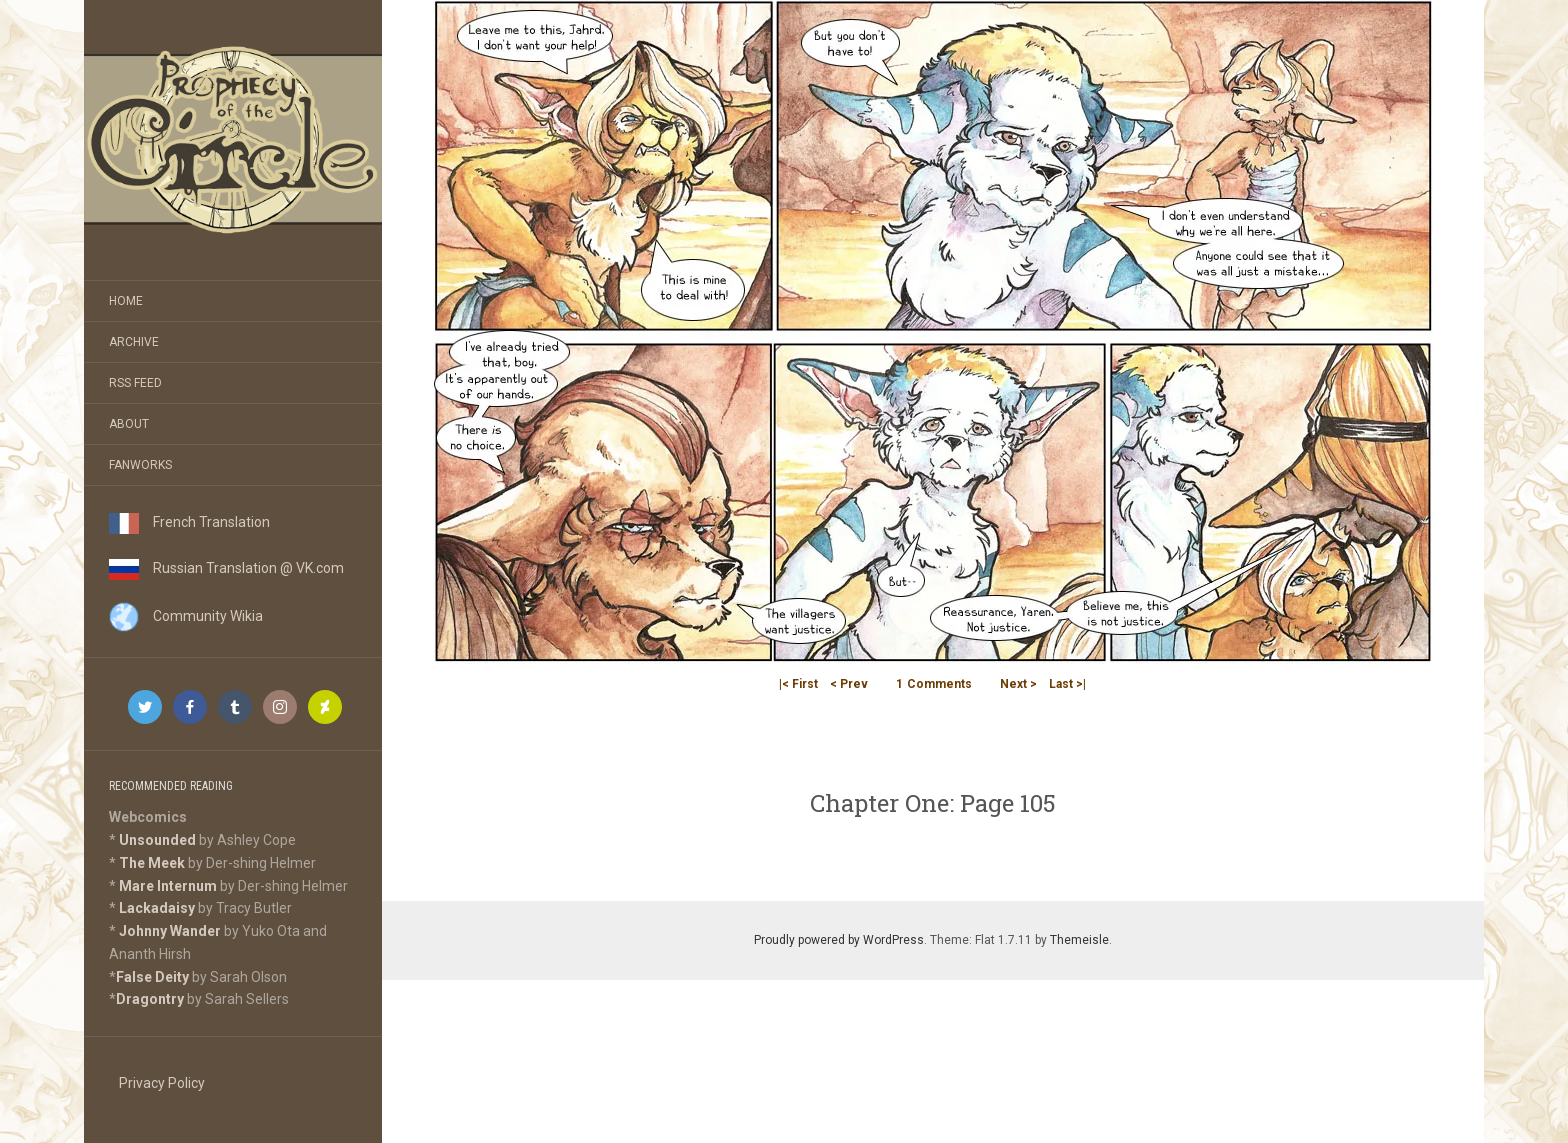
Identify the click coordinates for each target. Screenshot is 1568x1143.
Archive (134, 342)
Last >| (1067, 684)
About (129, 424)
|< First (798, 684)
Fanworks (140, 465)
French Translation (189, 522)
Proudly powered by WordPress (839, 940)
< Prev (849, 684)
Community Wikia (186, 616)
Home (126, 301)
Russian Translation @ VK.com (226, 568)
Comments (934, 684)
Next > (1018, 684)
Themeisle (1079, 940)
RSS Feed (135, 383)
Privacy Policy (162, 1083)
